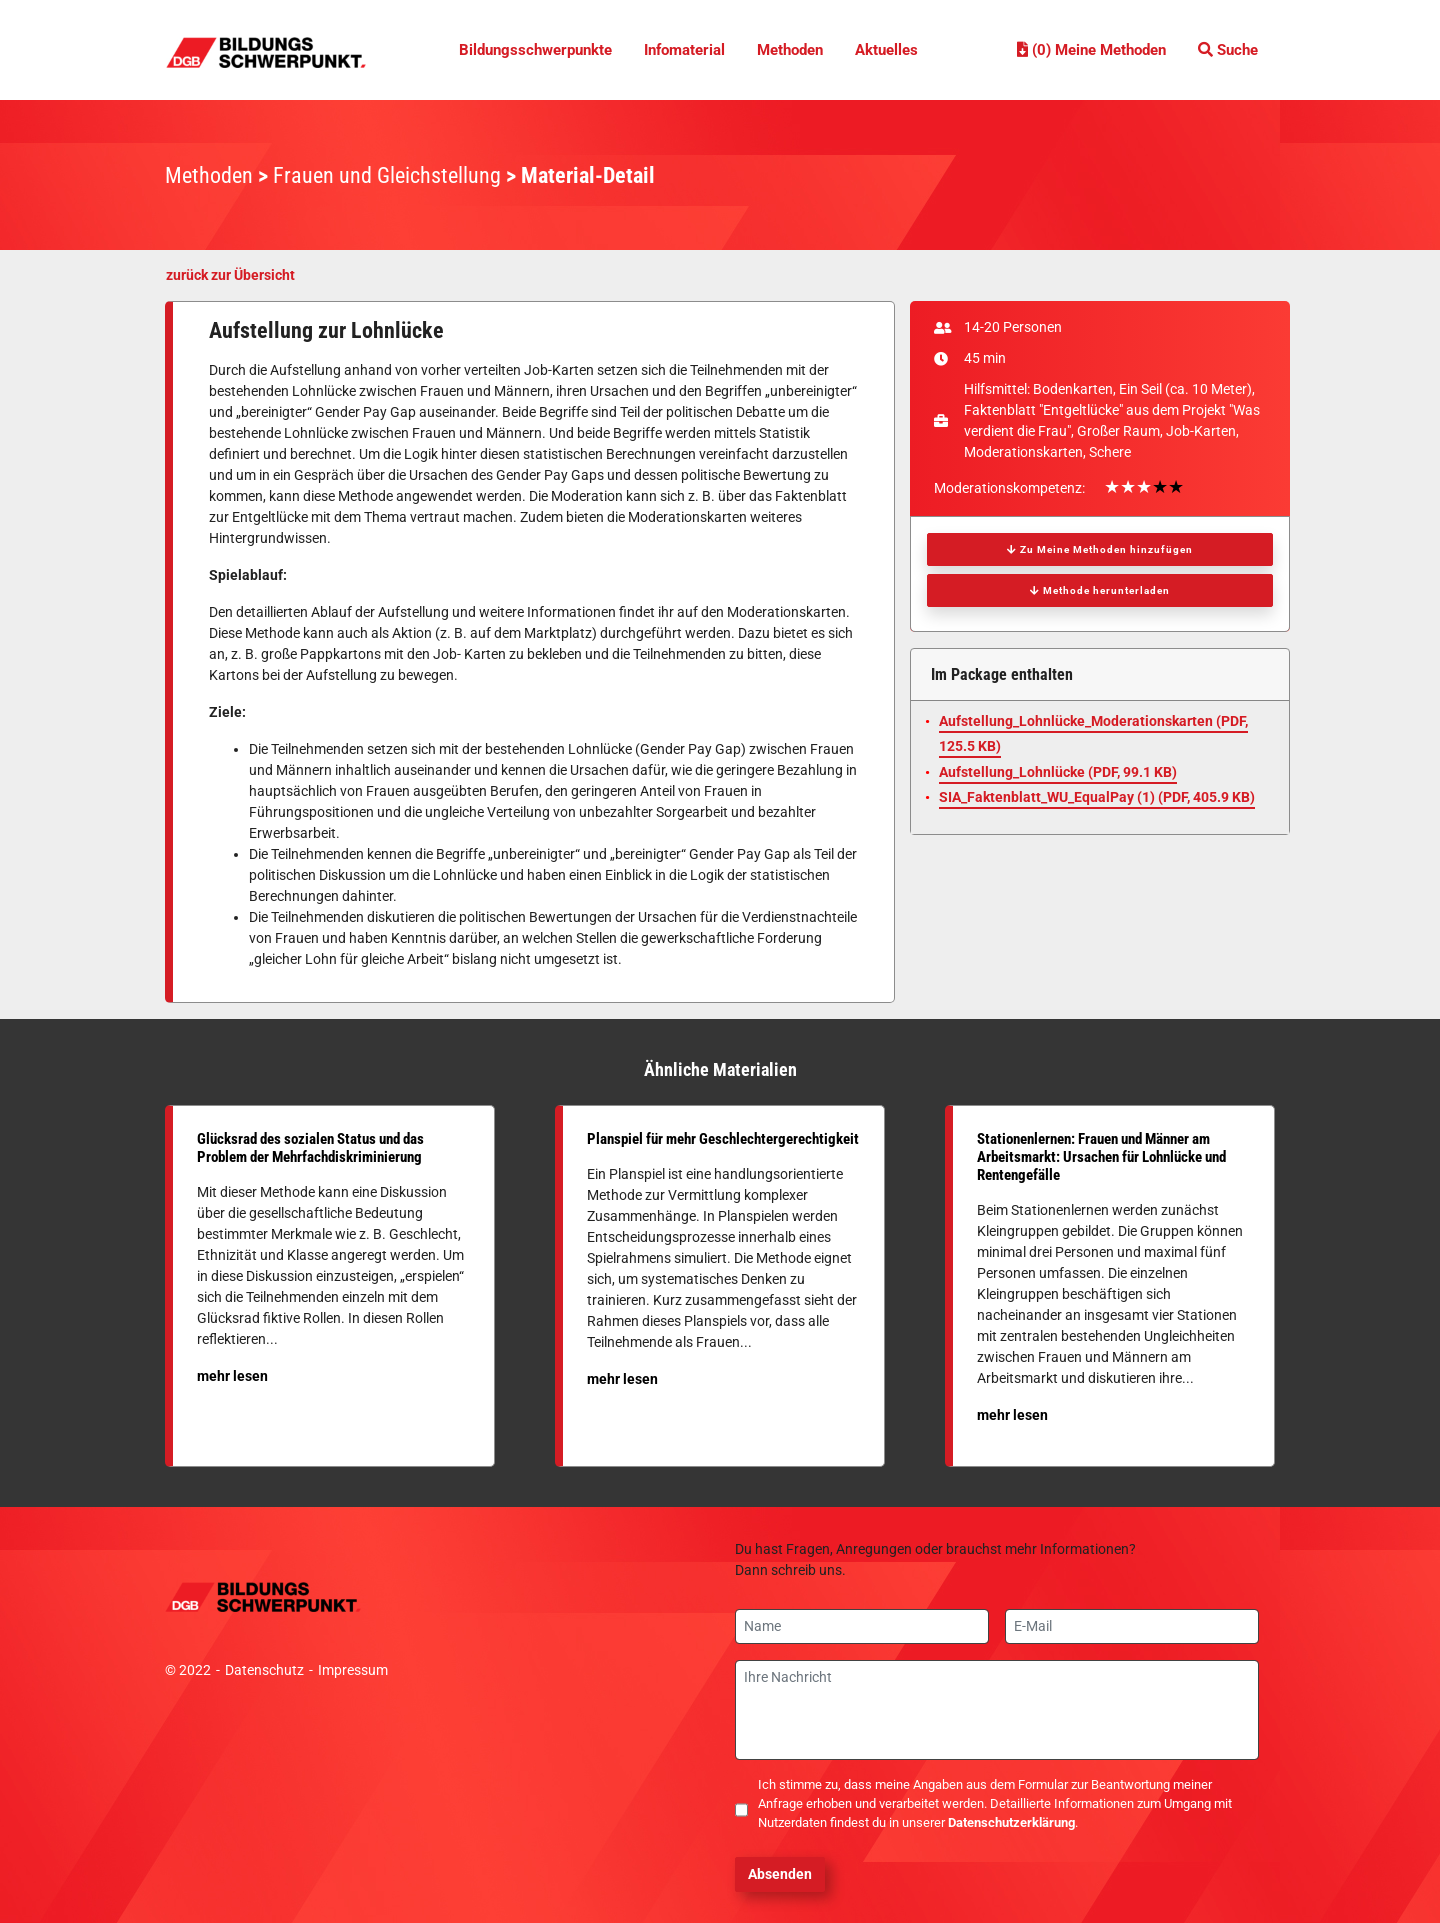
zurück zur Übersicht (230, 275)
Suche (1228, 50)
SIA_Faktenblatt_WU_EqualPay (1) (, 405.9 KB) (1097, 797)
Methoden (790, 50)
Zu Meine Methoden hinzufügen (1100, 549)
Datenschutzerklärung (1011, 1822)
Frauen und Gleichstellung (387, 175)
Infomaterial (684, 50)
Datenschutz (264, 1670)
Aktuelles (886, 50)
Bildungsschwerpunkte (535, 50)
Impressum (353, 1670)
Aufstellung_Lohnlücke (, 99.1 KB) (1058, 772)
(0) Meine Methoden (1091, 50)
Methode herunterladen (1100, 590)
